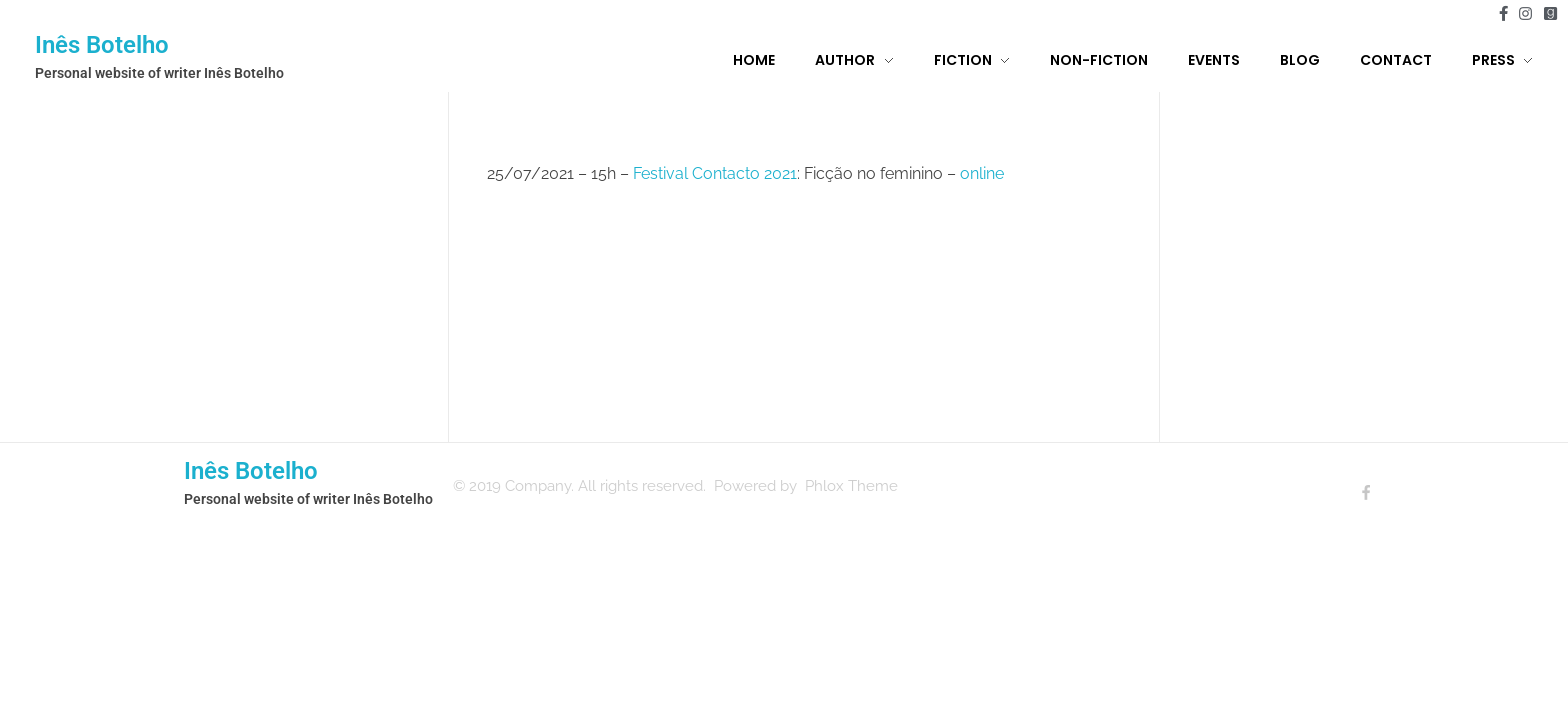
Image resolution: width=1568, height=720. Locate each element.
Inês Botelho (102, 45)
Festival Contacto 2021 (715, 173)
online (982, 173)
